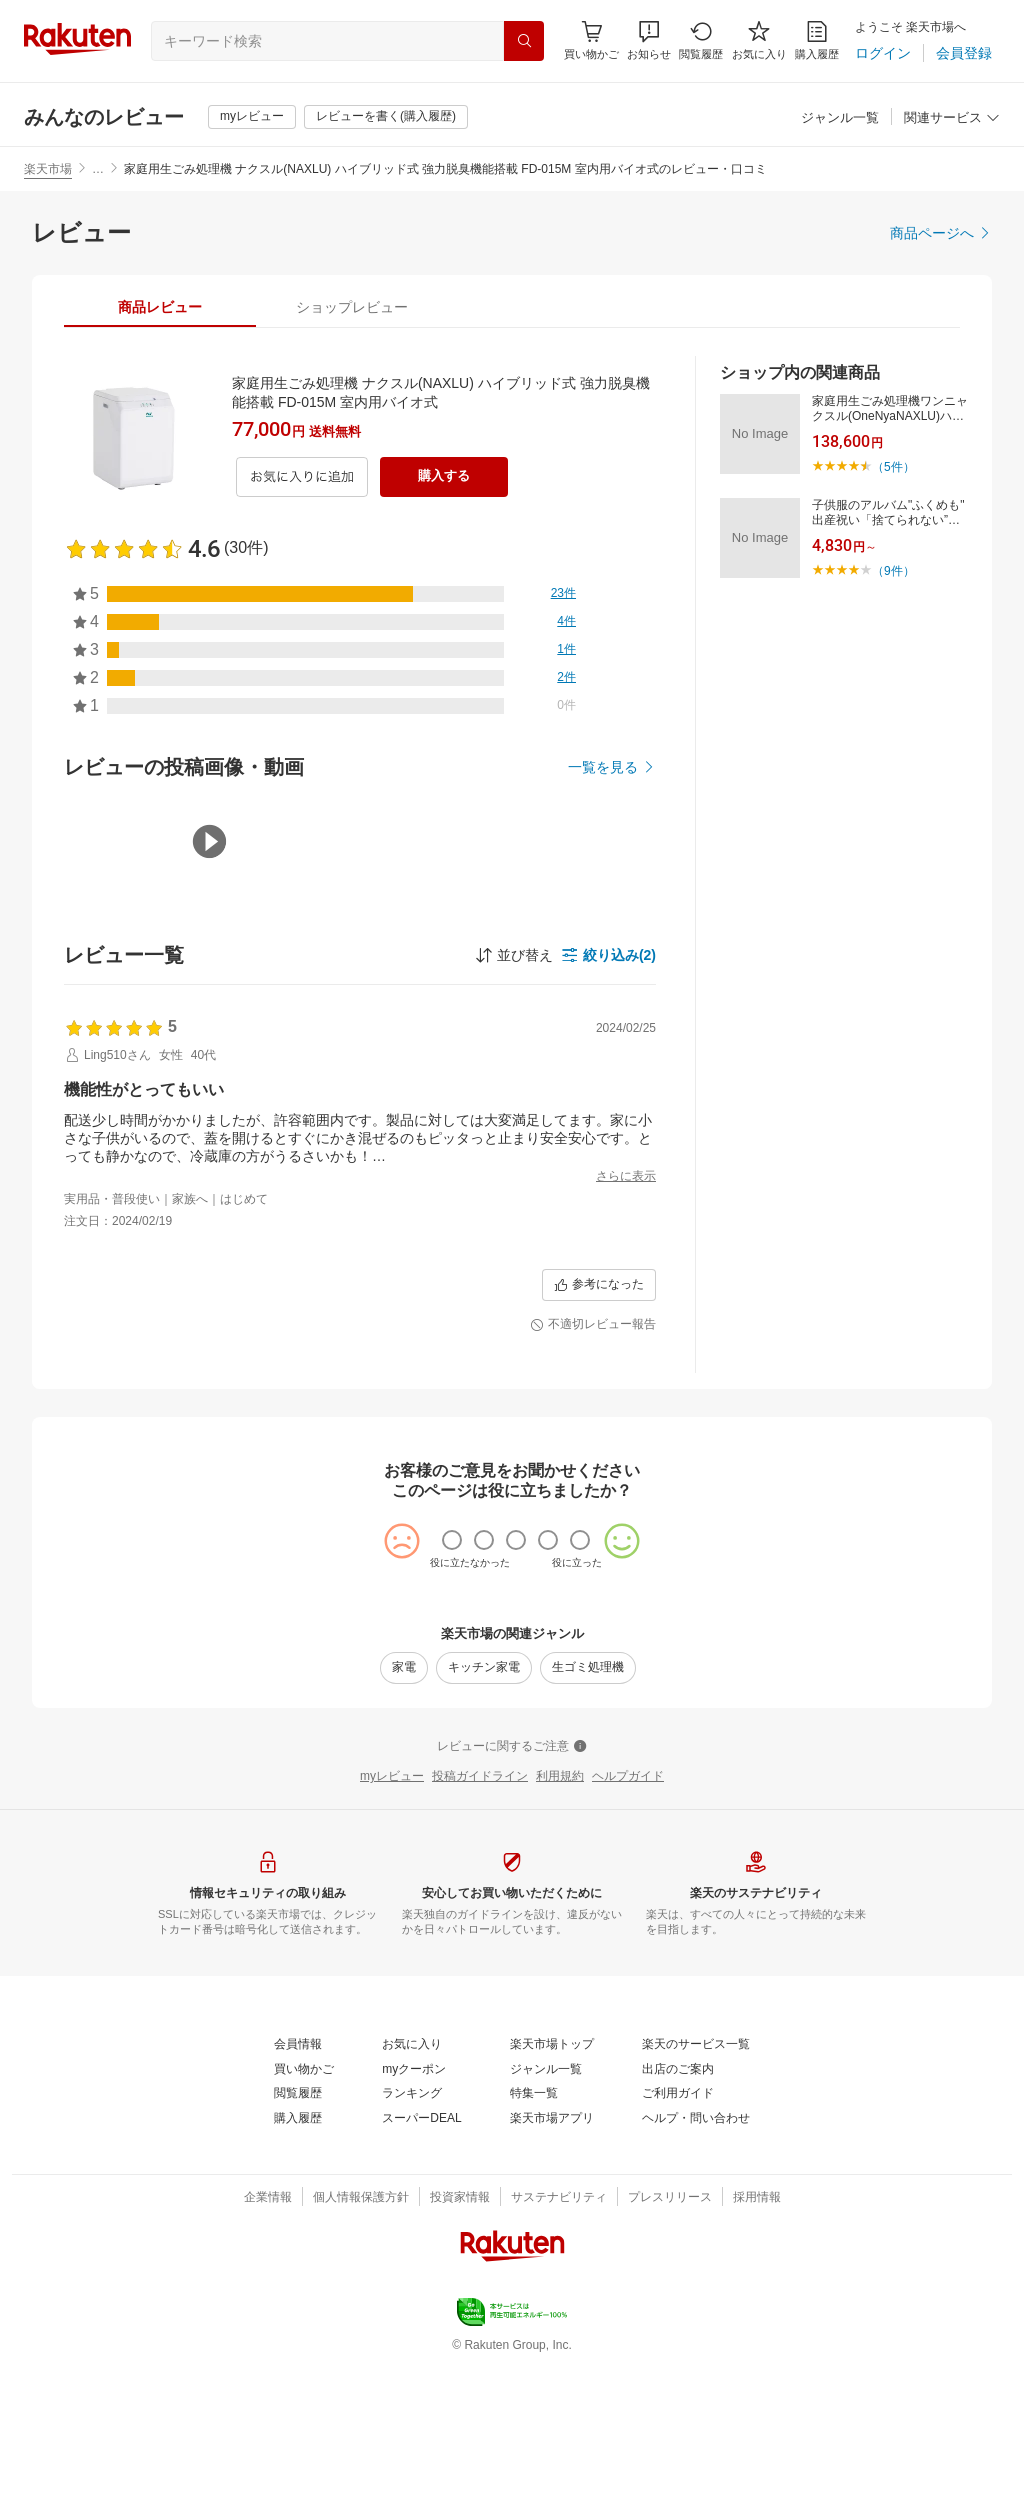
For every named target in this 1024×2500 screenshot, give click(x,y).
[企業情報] (268, 2334)
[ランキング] (412, 2230)
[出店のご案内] (678, 2206)
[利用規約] (560, 1913)
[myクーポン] (414, 2206)
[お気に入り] (759, 40)
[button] (649, 40)
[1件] (566, 650)
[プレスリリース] (670, 2334)
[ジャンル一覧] (840, 118)
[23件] (563, 594)
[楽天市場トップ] (552, 2181)
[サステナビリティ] (559, 2334)
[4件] (566, 622)
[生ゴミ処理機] (588, 1804)
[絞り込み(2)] (608, 955)
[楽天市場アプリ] (552, 2255)
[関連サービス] (952, 118)
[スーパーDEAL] (421, 2255)
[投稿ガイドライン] (480, 1913)
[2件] (566, 678)
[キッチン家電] (484, 1804)
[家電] (404, 1804)
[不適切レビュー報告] (593, 1461)
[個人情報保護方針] (361, 2334)
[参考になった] (599, 1421)
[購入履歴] (817, 40)
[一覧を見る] (612, 767)
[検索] (524, 41)
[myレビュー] (252, 117)
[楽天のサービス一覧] (696, 2181)
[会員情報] (298, 2181)
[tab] (160, 307)
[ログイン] (883, 53)
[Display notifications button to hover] (591, 40)
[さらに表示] (626, 1177)
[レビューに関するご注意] (512, 1883)
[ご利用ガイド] (678, 2230)
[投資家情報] (460, 2334)
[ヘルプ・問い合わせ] (696, 2255)
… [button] (98, 169)
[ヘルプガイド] (628, 1913)
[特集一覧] (534, 2230)
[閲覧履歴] (701, 40)
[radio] (452, 1676)
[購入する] (444, 477)
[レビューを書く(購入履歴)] (386, 117)
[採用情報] (757, 2334)
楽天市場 (48, 169)
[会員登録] (964, 53)
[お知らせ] (649, 40)
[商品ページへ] (941, 233)
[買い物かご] (304, 2206)
